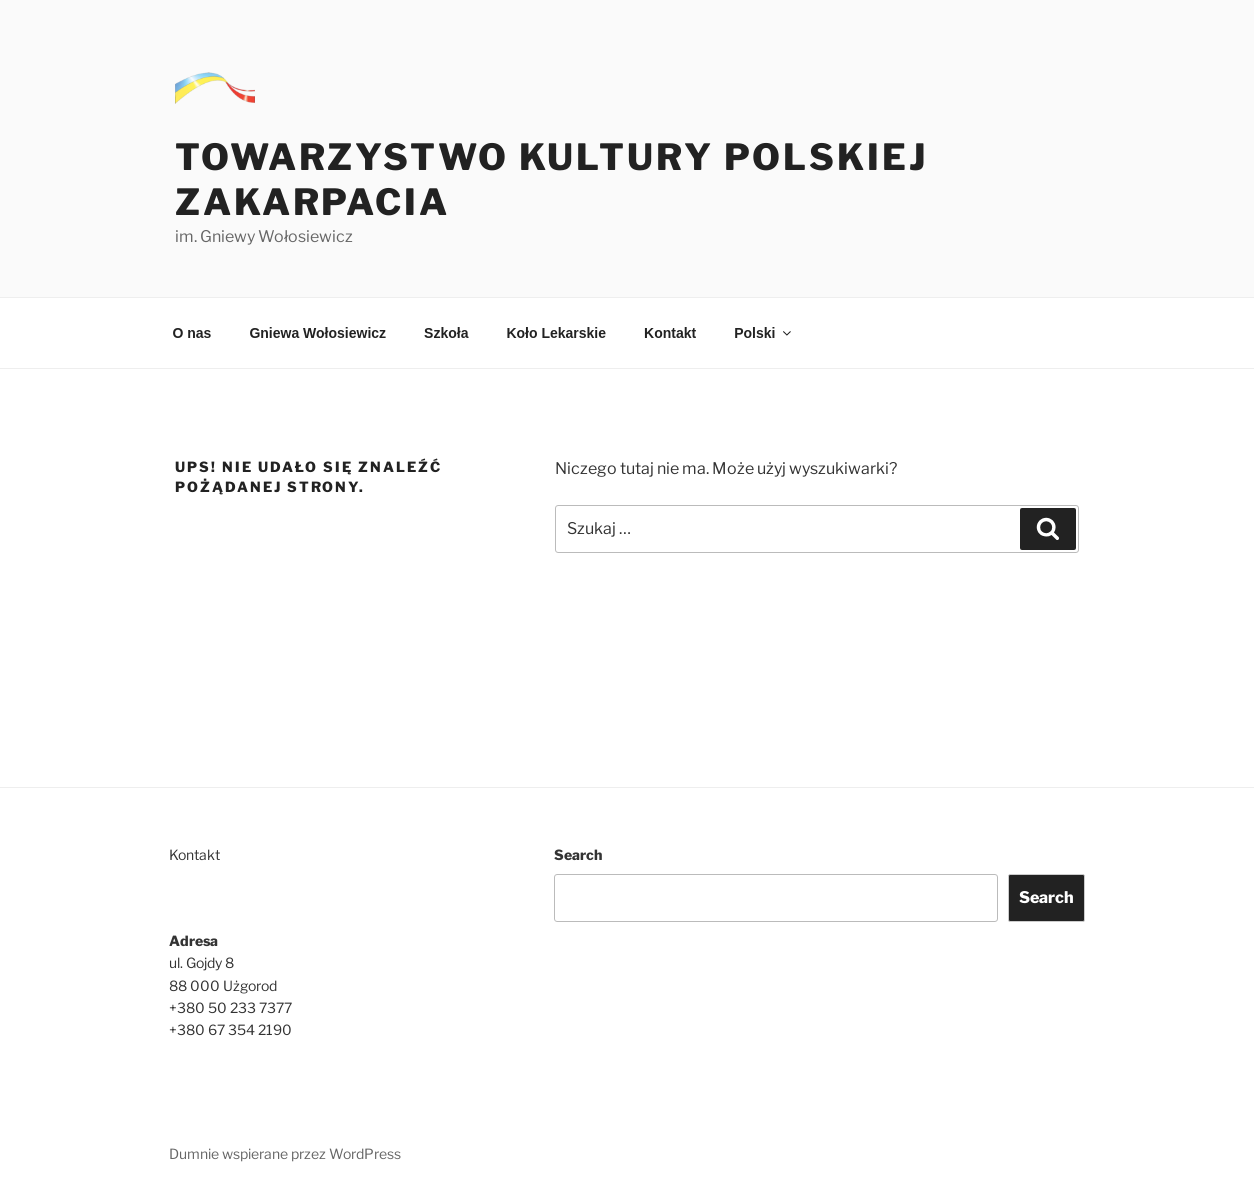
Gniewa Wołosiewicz (317, 333)
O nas (192, 333)
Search (578, 854)
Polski (764, 333)
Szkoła (446, 333)
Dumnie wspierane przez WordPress (285, 1153)
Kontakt (670, 333)
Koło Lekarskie (556, 333)
